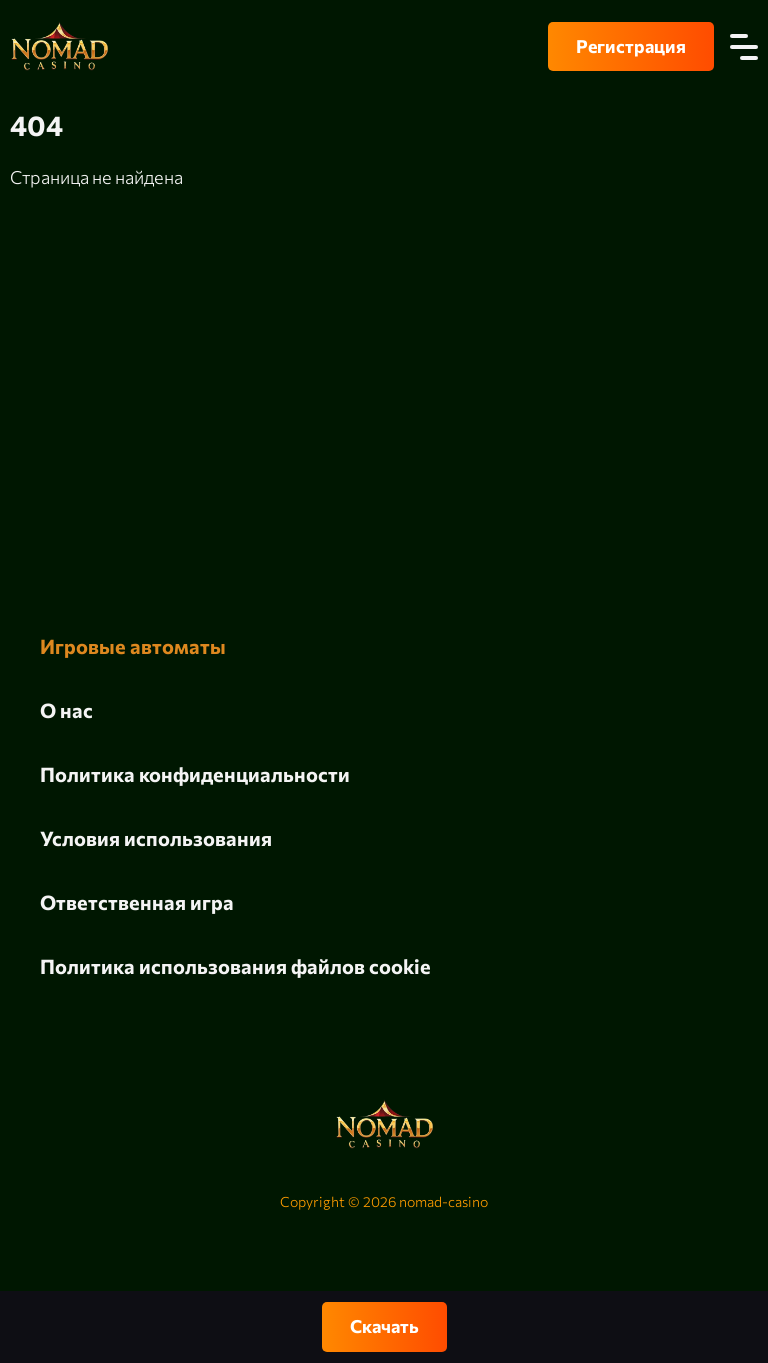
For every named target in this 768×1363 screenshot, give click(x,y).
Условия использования (156, 838)
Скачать (384, 1326)
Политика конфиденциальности (195, 774)
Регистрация (631, 46)
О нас (66, 710)
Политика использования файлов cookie (235, 966)
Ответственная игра (137, 902)
